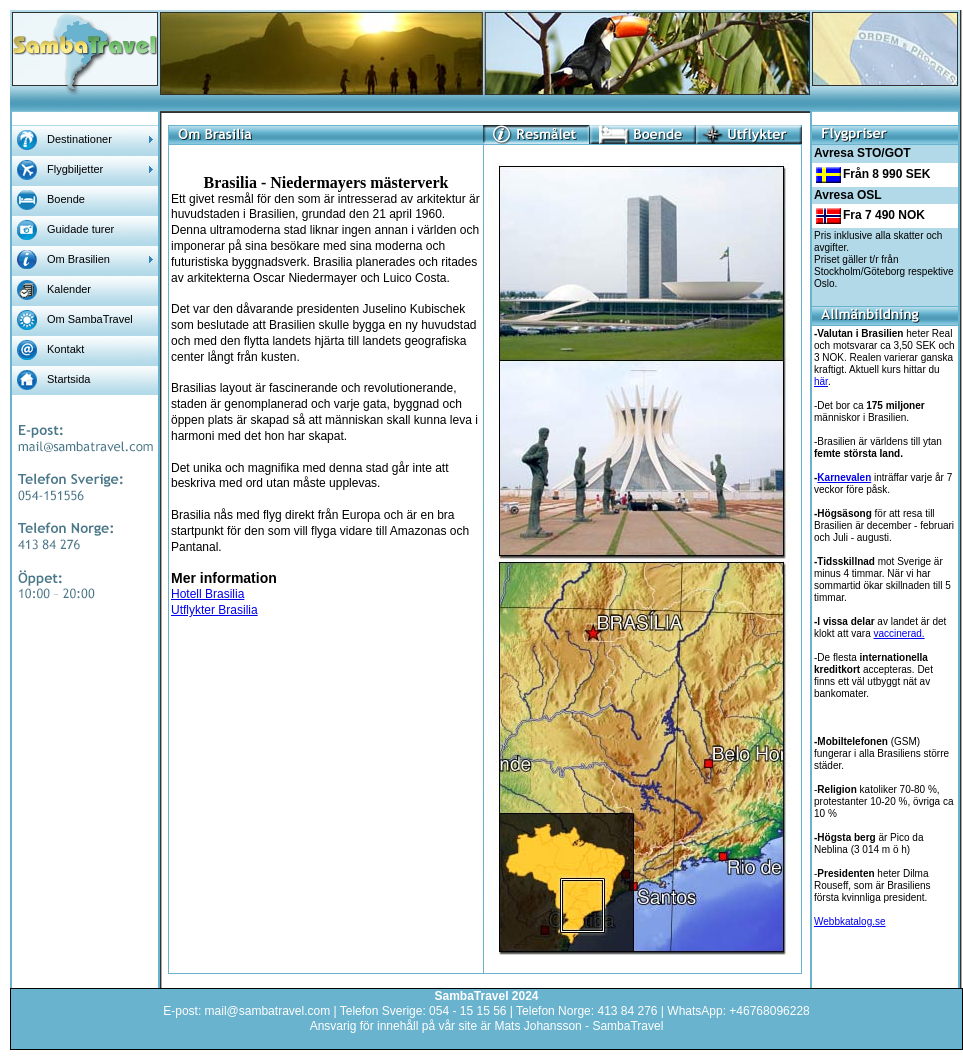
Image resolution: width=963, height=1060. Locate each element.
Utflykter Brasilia (214, 610)
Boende (66, 199)
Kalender (69, 289)
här (821, 381)
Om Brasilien (78, 259)
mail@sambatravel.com (268, 1011)
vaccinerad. (898, 633)
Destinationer (79, 139)
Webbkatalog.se (850, 921)
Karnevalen (844, 477)
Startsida (68, 379)
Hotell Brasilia (207, 594)
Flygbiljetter (75, 169)
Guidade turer (80, 229)
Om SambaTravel (90, 319)
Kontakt (65, 349)
